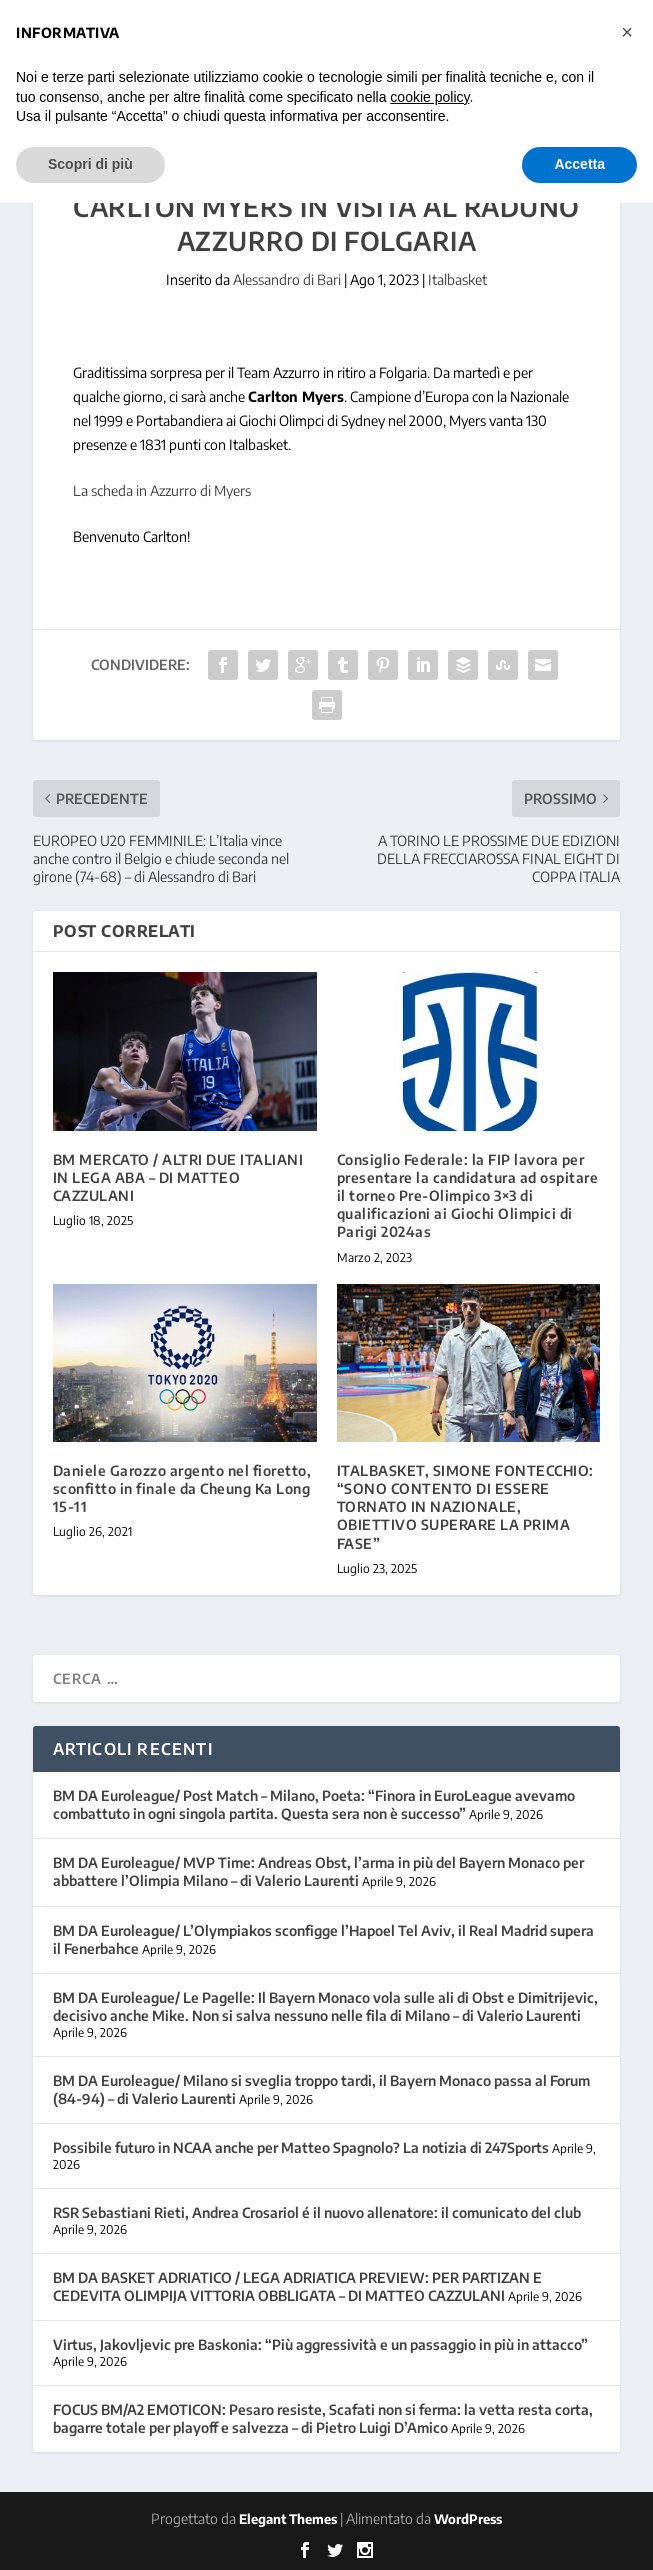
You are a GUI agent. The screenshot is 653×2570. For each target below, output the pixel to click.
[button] (627, 32)
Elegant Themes (288, 2519)
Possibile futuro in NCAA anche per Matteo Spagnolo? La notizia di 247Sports (301, 2147)
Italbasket (457, 279)
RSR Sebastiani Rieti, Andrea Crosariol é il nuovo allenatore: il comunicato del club (317, 2212)
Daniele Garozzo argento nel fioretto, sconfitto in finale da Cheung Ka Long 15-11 (182, 1488)
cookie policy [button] (429, 97)
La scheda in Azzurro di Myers (162, 490)
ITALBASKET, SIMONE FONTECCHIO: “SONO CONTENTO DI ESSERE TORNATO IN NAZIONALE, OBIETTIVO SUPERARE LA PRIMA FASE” (465, 1507)
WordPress (468, 2519)
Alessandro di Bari (287, 279)
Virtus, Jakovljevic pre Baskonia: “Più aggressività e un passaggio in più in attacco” (320, 2344)
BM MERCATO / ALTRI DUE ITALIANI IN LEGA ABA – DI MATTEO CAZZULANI (178, 1177)
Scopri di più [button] (90, 164)
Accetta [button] (579, 164)
